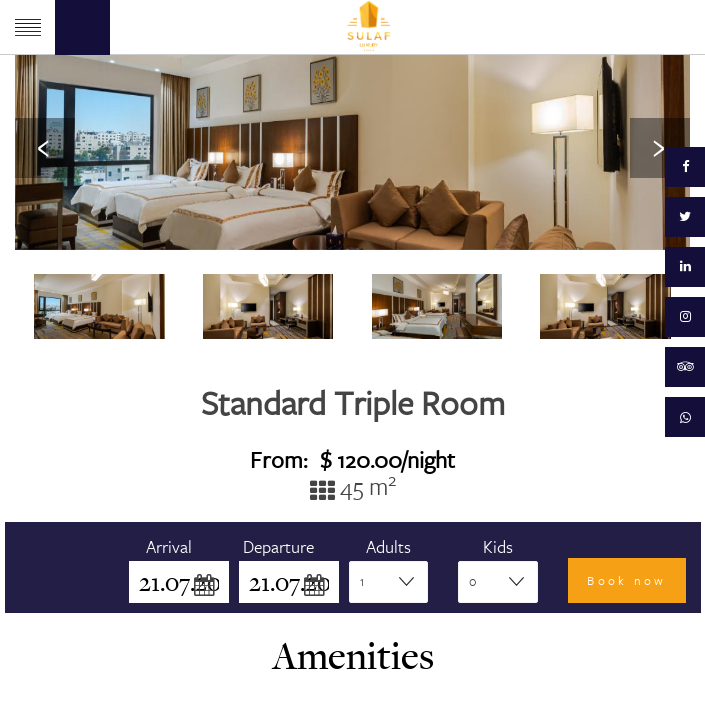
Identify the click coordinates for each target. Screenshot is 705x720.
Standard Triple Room (353, 402)
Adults (388, 546)
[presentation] (45, 148)
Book (82, 27)
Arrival (169, 546)
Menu (27, 27)
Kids (498, 546)
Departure (278, 546)
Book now (626, 580)
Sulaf (368, 26)
